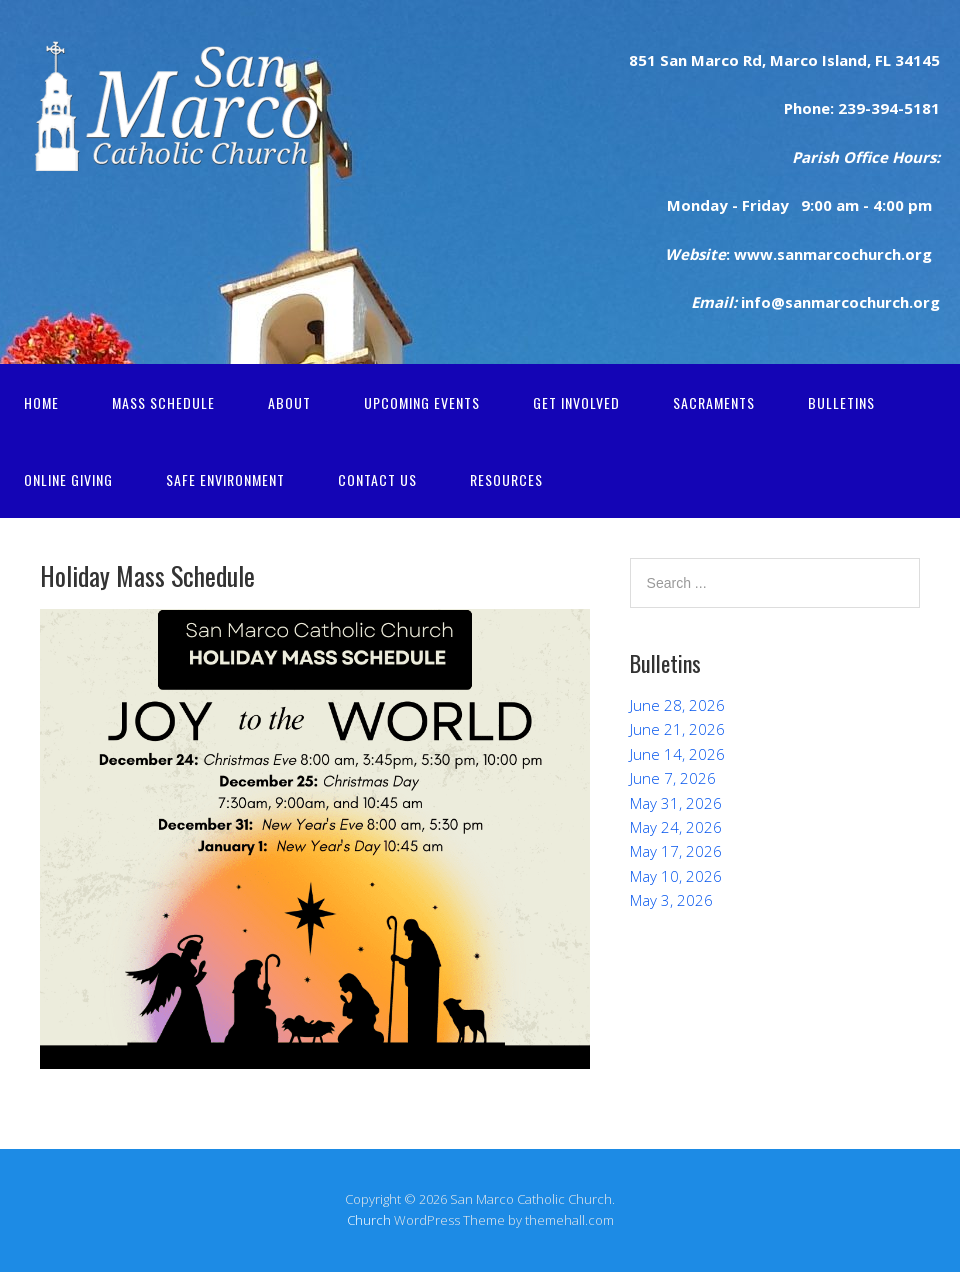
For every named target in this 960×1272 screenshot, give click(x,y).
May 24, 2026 (676, 827)
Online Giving (68, 479)
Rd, (752, 60)
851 (642, 60)
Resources (506, 479)
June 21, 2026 (677, 729)
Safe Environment (225, 479)
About (289, 402)
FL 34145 (905, 60)
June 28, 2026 (677, 705)
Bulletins (841, 402)
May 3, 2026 (671, 900)
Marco (792, 60)
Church (369, 1220)
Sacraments (714, 402)
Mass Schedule (163, 402)
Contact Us (377, 479)
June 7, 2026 (673, 778)
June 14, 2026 (677, 754)
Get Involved (576, 402)
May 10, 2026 (676, 876)
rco (726, 60)
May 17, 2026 (676, 851)
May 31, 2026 (676, 803)
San (671, 60)
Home (41, 402)
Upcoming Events (422, 402)
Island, (844, 60)
